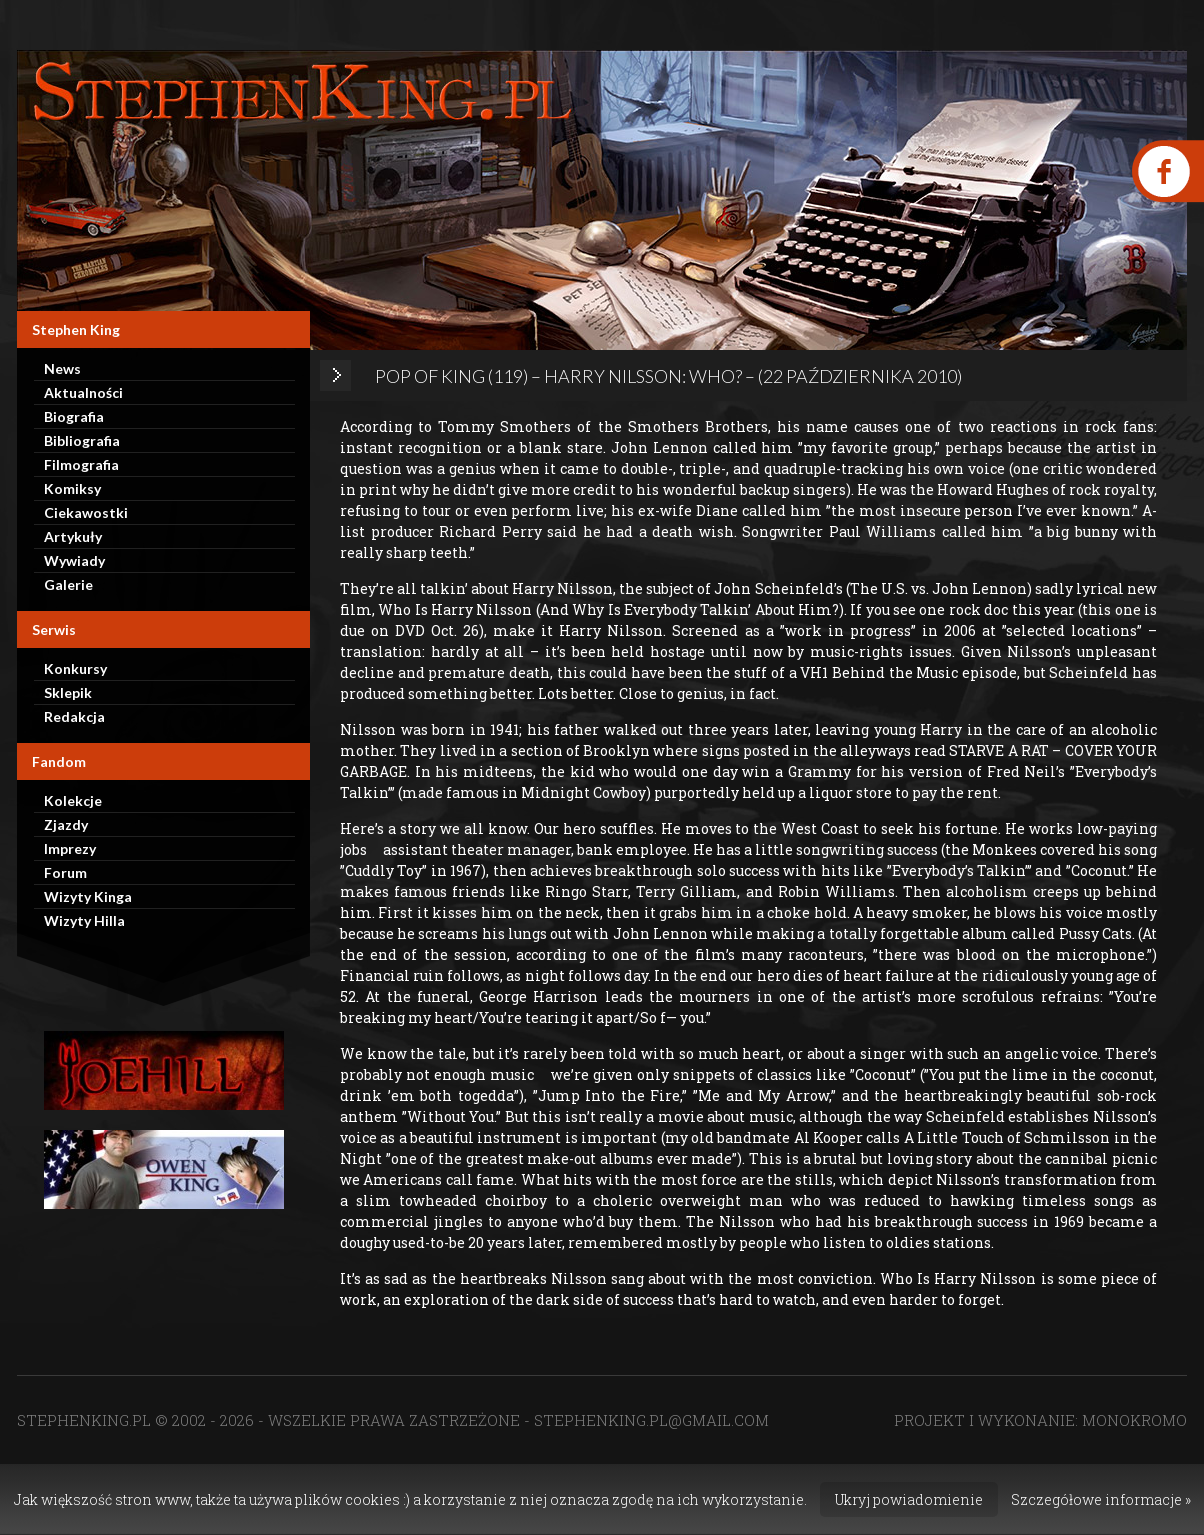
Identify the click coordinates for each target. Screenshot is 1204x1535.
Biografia (74, 416)
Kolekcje (73, 800)
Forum (65, 872)
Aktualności (83, 392)
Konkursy (75, 668)
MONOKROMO (1134, 1420)
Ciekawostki (86, 512)
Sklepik (68, 692)
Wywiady (74, 560)
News (62, 368)
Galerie (68, 584)
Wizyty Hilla (84, 920)
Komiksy (72, 488)
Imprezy (70, 848)
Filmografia (81, 464)
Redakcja (74, 716)
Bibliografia (82, 440)
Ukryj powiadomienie (909, 1499)
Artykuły (73, 536)
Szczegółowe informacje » (1101, 1499)
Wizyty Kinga (88, 896)
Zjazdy (66, 824)
